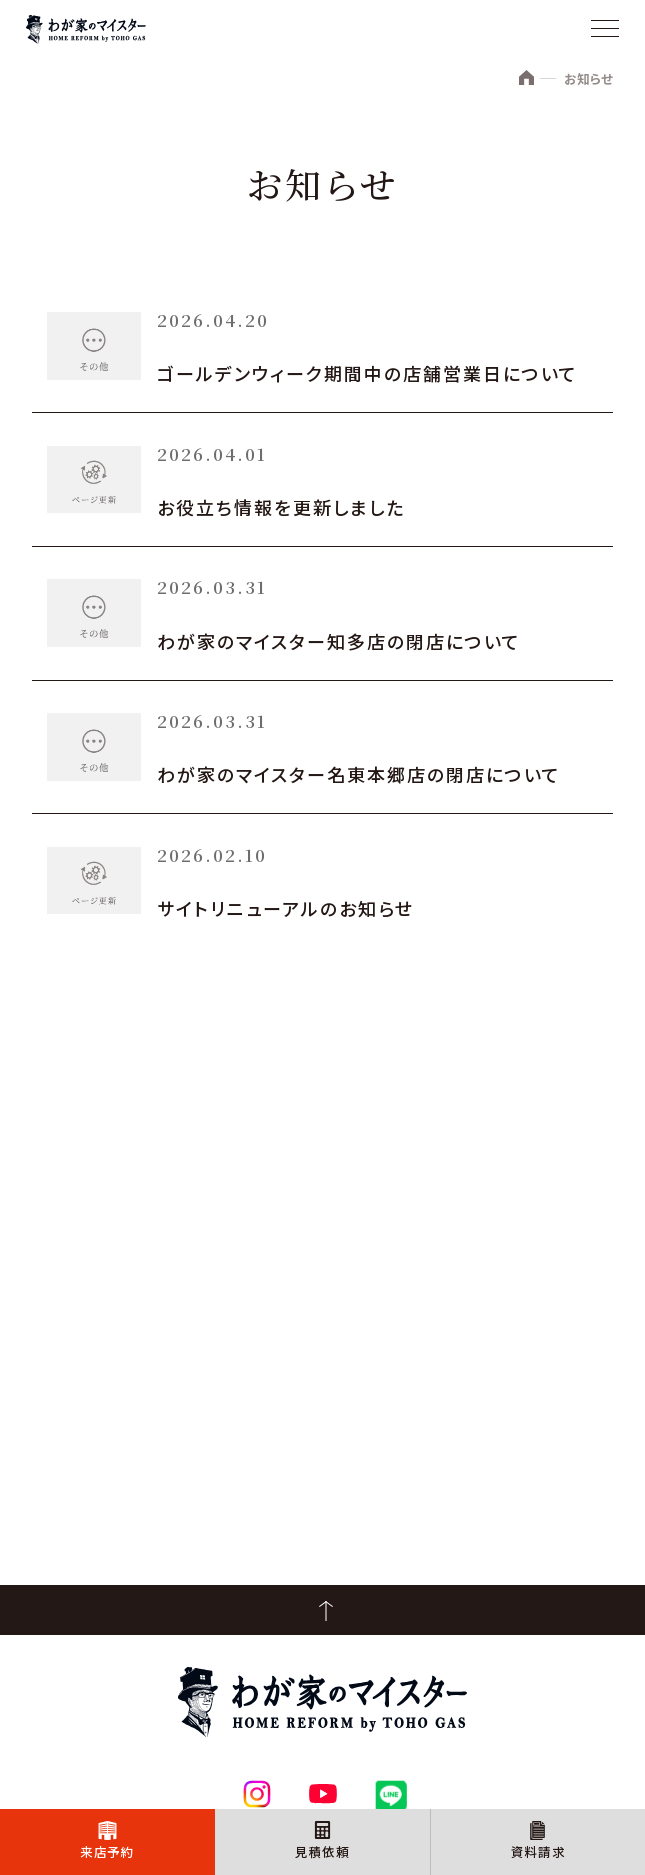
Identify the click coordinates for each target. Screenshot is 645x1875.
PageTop (322, 1610)
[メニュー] (605, 30)
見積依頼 (322, 1848)
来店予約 (107, 1848)
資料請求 (538, 1848)
